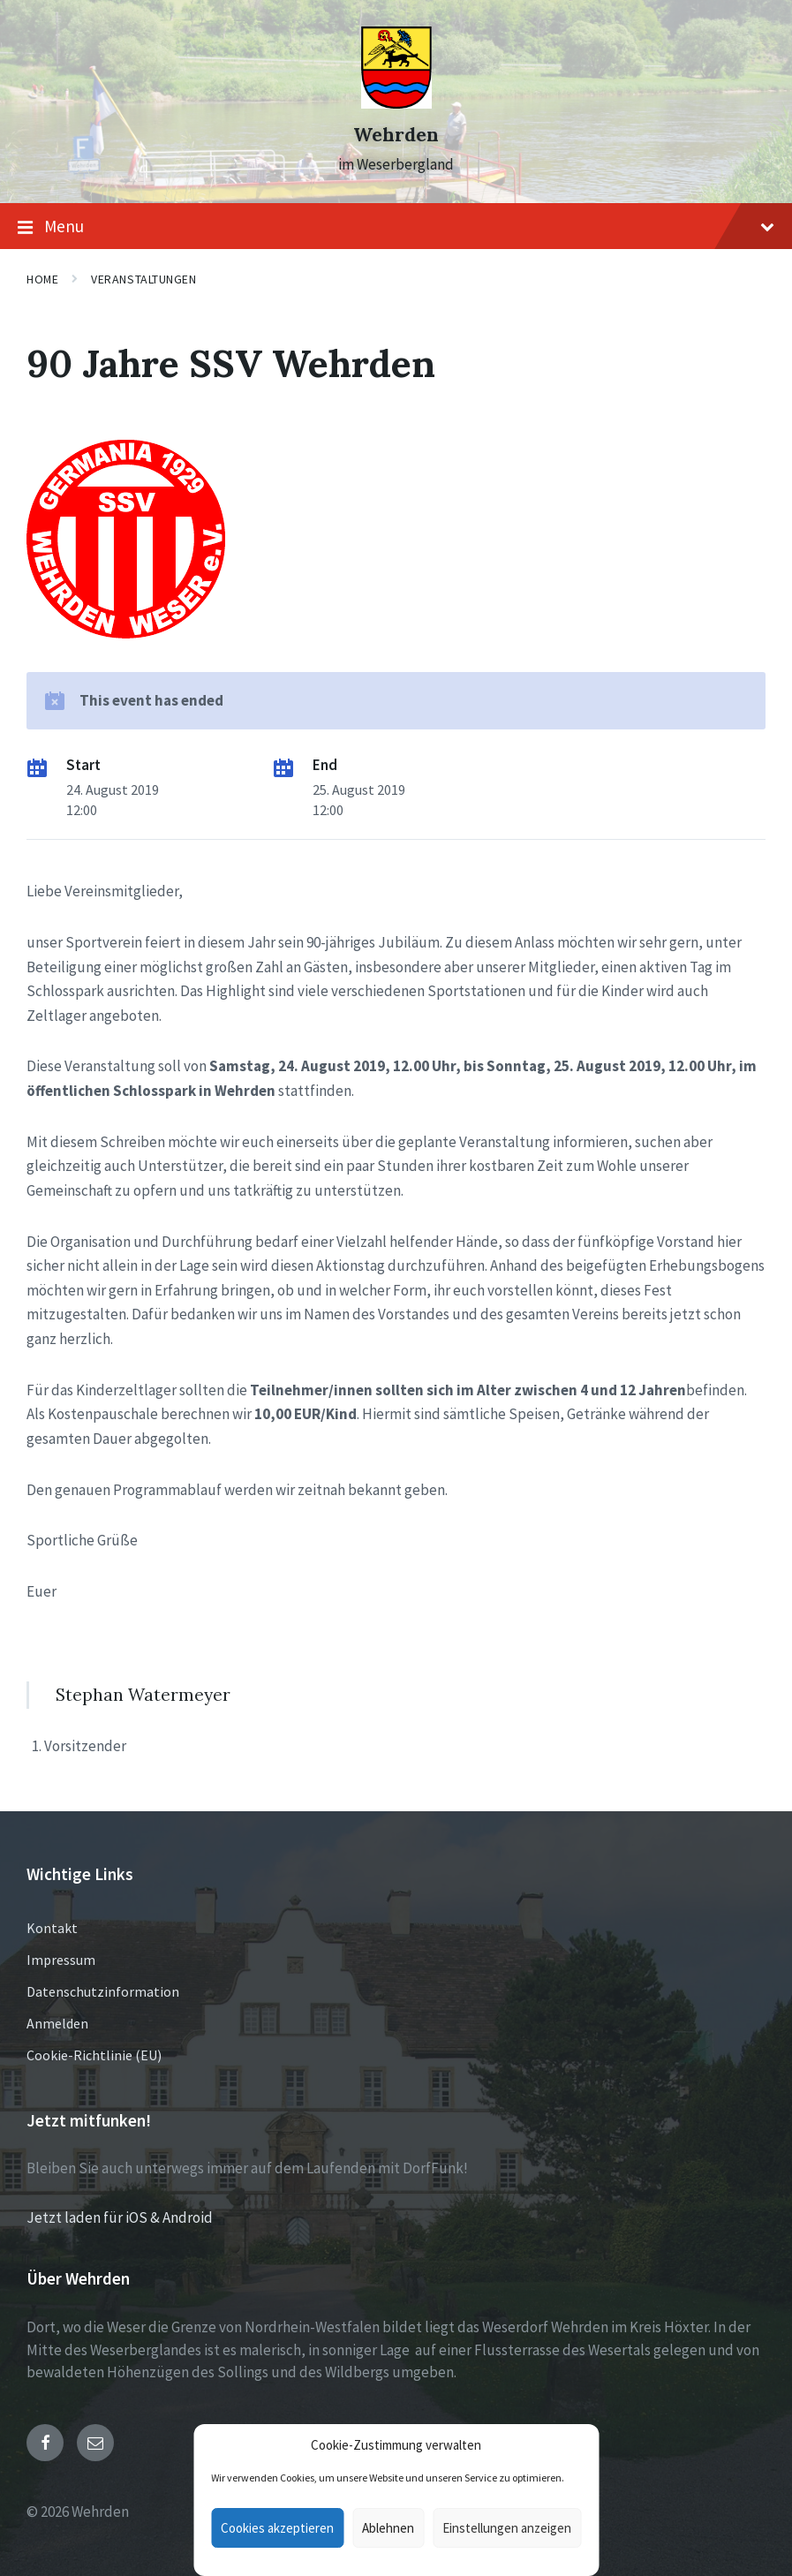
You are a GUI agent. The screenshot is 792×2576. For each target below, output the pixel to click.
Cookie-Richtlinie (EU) (94, 2055)
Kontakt (52, 1928)
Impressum (60, 1959)
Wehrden (396, 135)
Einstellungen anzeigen (506, 2527)
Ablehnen (388, 2527)
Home (42, 279)
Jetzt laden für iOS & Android (119, 2217)
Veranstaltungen (143, 279)
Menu (396, 226)
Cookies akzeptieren (277, 2527)
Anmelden (57, 2023)
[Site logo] (396, 103)
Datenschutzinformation (102, 1991)
